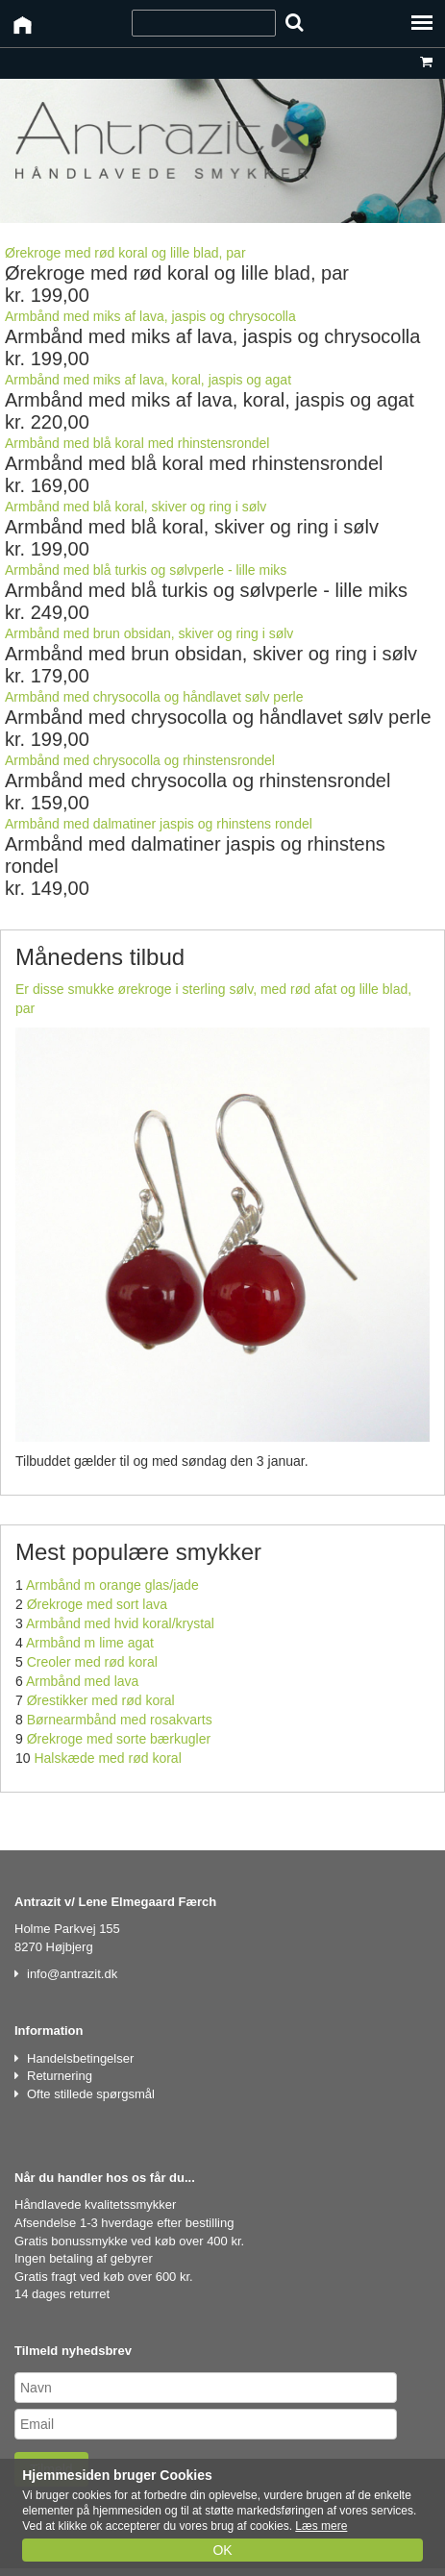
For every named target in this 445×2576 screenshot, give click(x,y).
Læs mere (321, 2526)
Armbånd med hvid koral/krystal (120, 1623)
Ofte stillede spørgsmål (91, 2094)
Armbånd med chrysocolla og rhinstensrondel (140, 760)
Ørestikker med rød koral (101, 1700)
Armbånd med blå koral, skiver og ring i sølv (135, 506)
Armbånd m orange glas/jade (112, 1585)
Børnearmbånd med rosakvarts (119, 1719)
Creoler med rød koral (92, 1662)
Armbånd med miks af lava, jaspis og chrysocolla (150, 316)
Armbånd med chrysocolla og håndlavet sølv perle (154, 697)
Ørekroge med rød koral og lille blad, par (125, 252)
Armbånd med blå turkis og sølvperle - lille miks (145, 570)
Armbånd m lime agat (90, 1642)
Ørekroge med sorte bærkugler (118, 1738)
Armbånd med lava (82, 1681)
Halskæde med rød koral (107, 1758)
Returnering (59, 2075)
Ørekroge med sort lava (97, 1604)
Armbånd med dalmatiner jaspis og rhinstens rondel (158, 823)
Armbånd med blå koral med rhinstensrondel (137, 443)
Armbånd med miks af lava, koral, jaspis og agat (148, 379)
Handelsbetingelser (80, 2058)
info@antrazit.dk (72, 1974)
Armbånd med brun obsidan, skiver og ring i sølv (149, 633)
